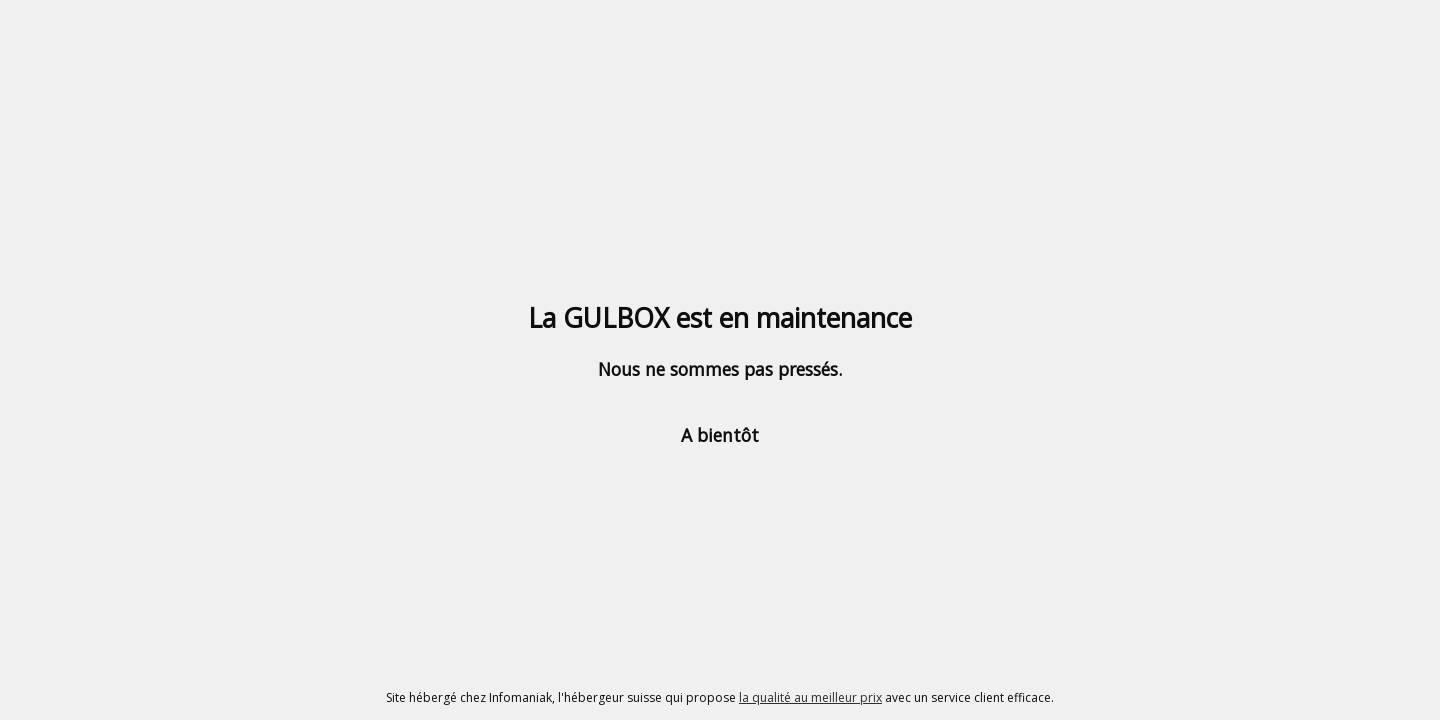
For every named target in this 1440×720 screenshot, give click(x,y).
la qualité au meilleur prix (810, 697)
